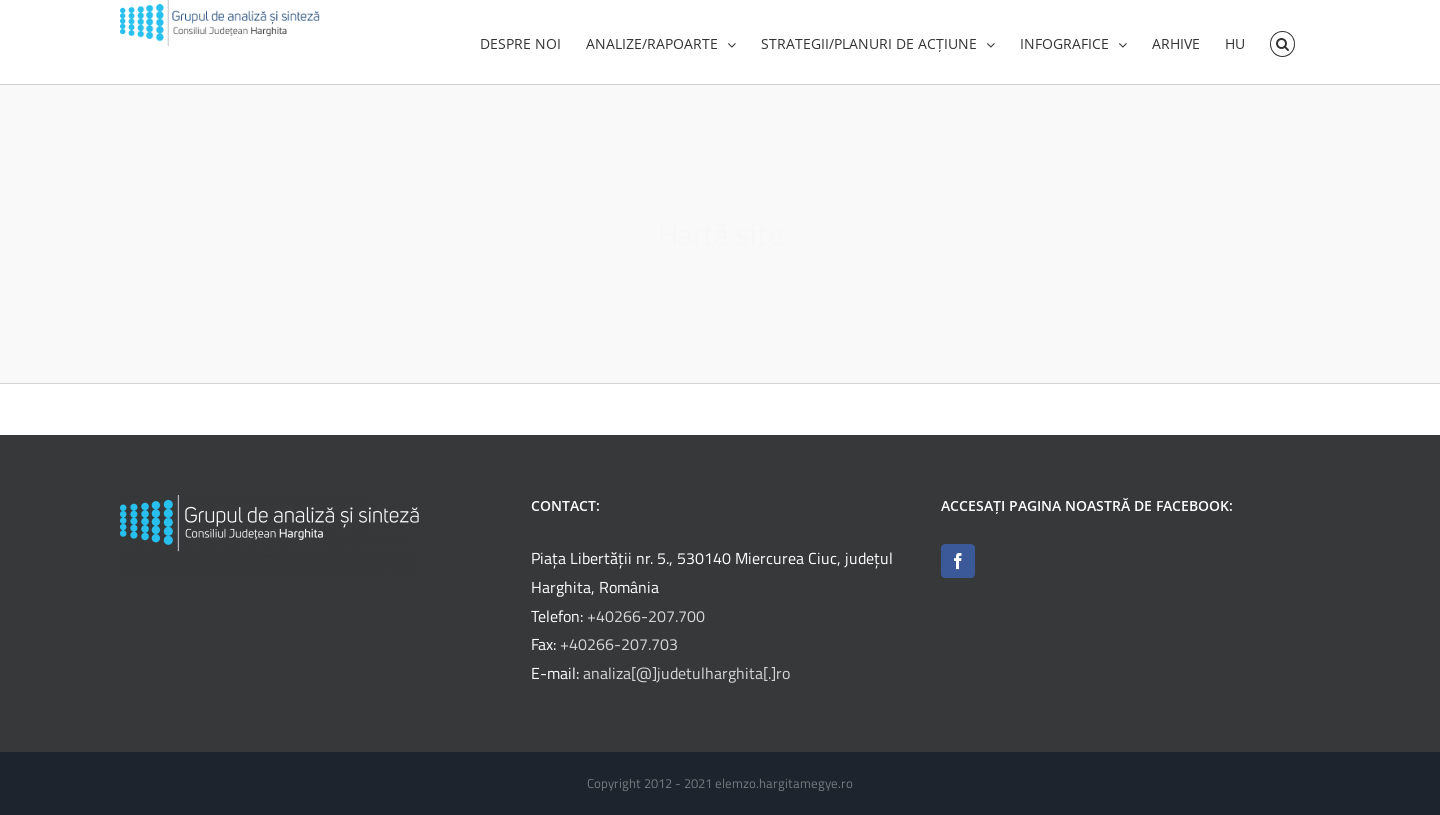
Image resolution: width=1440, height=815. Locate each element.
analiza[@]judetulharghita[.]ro (686, 679)
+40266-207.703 (619, 650)
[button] (1282, 42)
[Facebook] (958, 567)
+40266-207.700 (646, 622)
